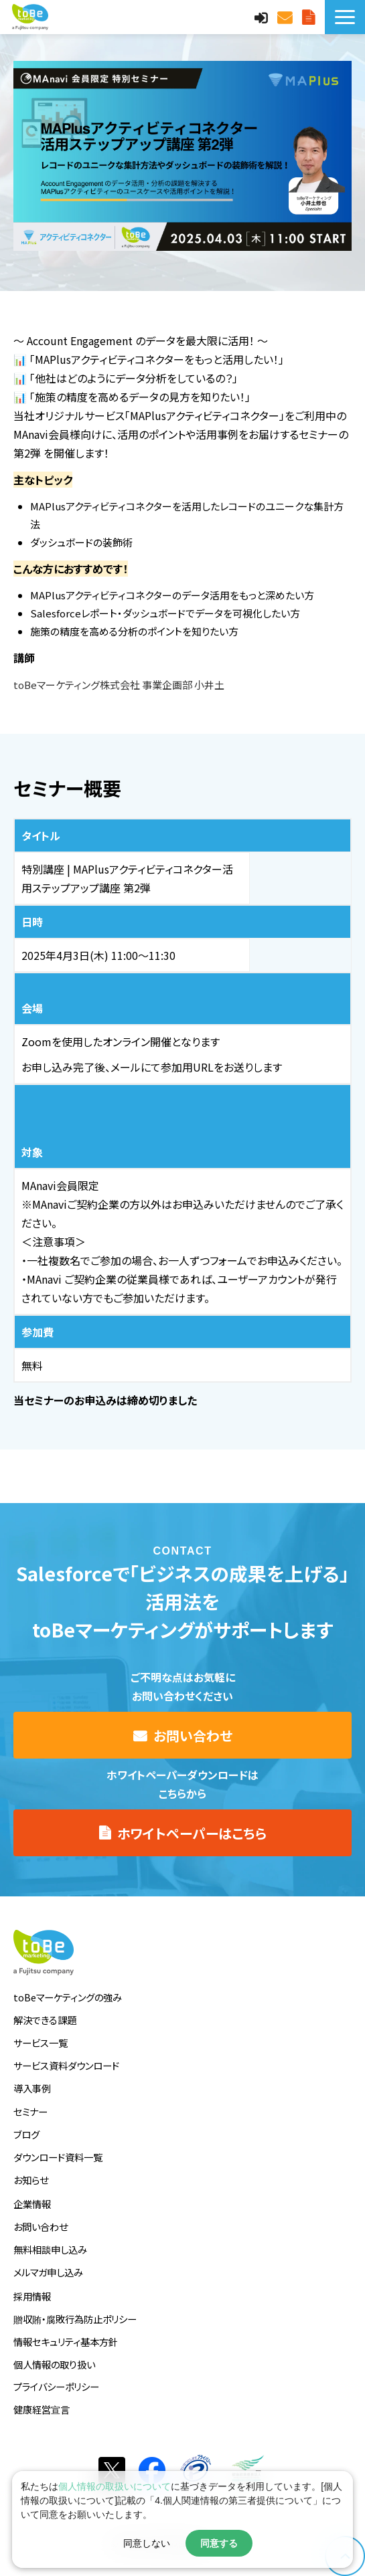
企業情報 (32, 2204)
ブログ (26, 2134)
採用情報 (32, 2296)
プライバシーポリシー (56, 2386)
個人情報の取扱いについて (114, 2486)
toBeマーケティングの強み (67, 1997)
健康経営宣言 (41, 2409)
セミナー (30, 2111)
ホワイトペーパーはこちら (192, 1833)
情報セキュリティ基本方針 (65, 2342)
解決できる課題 (44, 2020)
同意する (219, 2543)
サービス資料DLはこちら (310, 16)
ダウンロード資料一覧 (57, 2157)
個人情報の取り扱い (54, 2364)
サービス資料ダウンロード (66, 2065)
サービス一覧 (40, 2043)
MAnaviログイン (262, 16)
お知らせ (30, 2180)
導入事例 (32, 2088)
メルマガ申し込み (48, 2272)
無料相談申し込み (50, 2249)
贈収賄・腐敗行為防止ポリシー (75, 2319)
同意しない (146, 2543)
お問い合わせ (286, 16)
